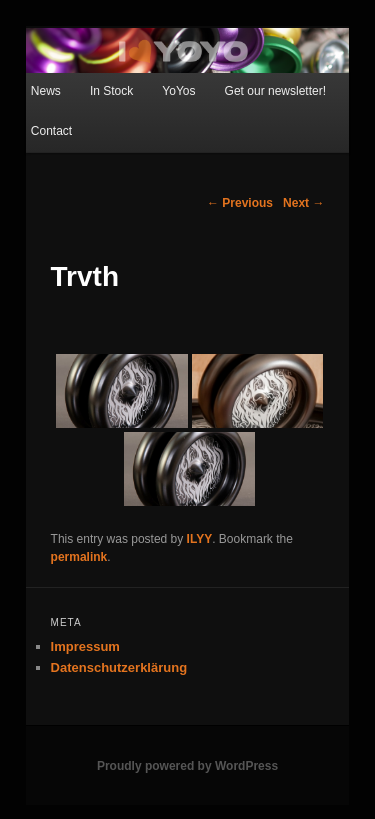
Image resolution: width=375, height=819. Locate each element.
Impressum (85, 646)
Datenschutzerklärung (119, 667)
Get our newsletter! (275, 91)
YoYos (178, 91)
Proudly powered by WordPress (187, 766)
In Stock (111, 91)
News (46, 91)
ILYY (200, 539)
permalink (79, 557)
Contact (51, 131)
